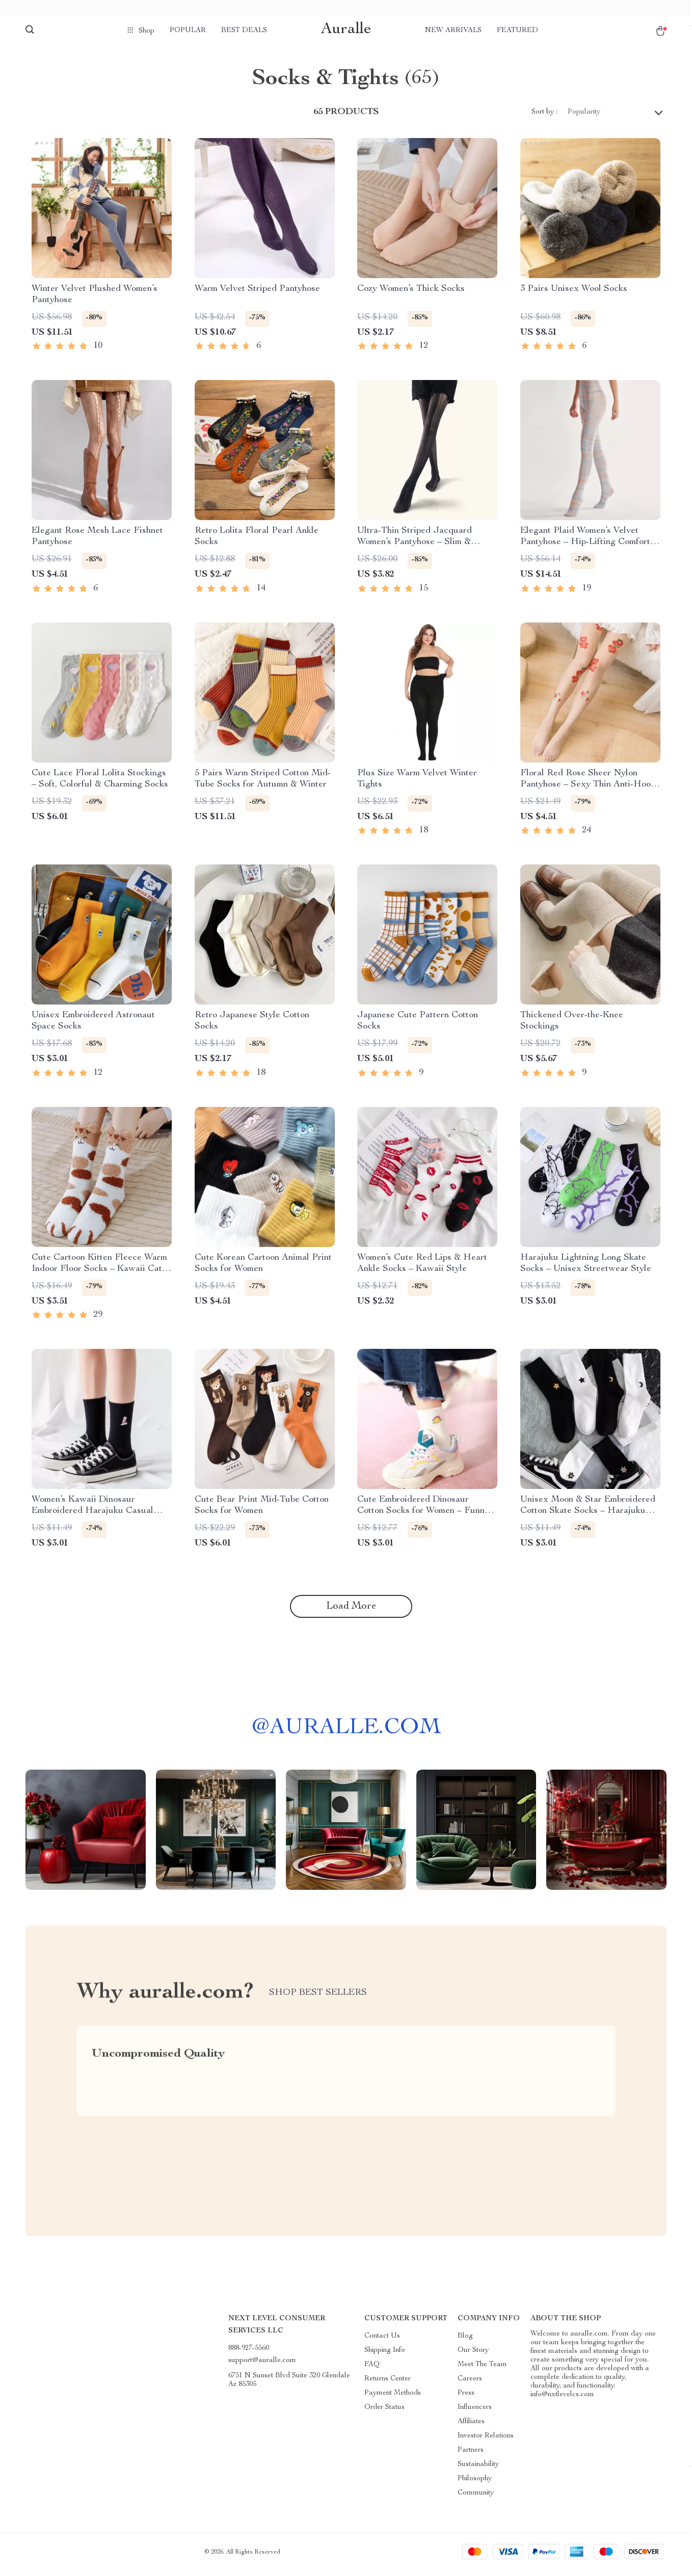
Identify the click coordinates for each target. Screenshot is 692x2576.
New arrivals (453, 30)
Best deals (244, 30)
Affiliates (471, 2426)
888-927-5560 (248, 2353)
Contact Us (382, 2341)
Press (466, 2398)
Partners (471, 2455)
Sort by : (544, 117)
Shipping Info (384, 2355)
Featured (517, 30)
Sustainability (478, 2469)
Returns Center (387, 2384)
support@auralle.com (262, 2365)
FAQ (372, 2369)
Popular (188, 30)
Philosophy (475, 2483)
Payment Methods (392, 2398)
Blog (465, 2341)
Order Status (384, 2412)
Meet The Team (482, 2369)
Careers (470, 2384)
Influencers (475, 2412)
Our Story (473, 2355)
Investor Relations (486, 2441)
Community (476, 2498)
